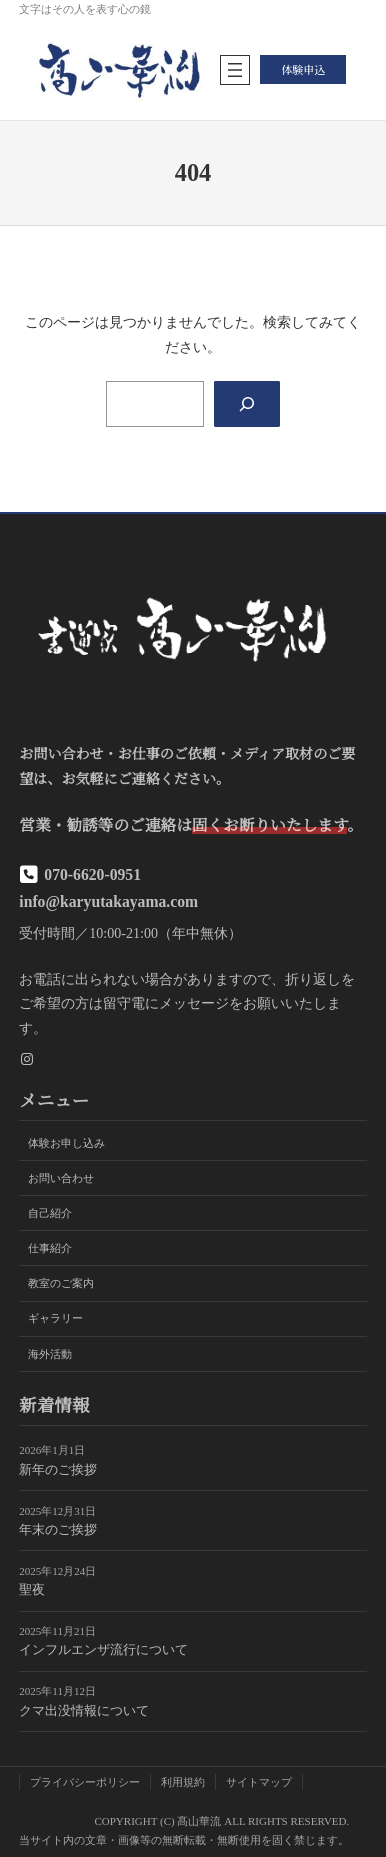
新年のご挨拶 (58, 1470)
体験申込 (303, 69)
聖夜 (32, 1590)
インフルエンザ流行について (103, 1651)
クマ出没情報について (84, 1711)
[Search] (246, 404)
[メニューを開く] (235, 70)
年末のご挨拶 (58, 1530)
